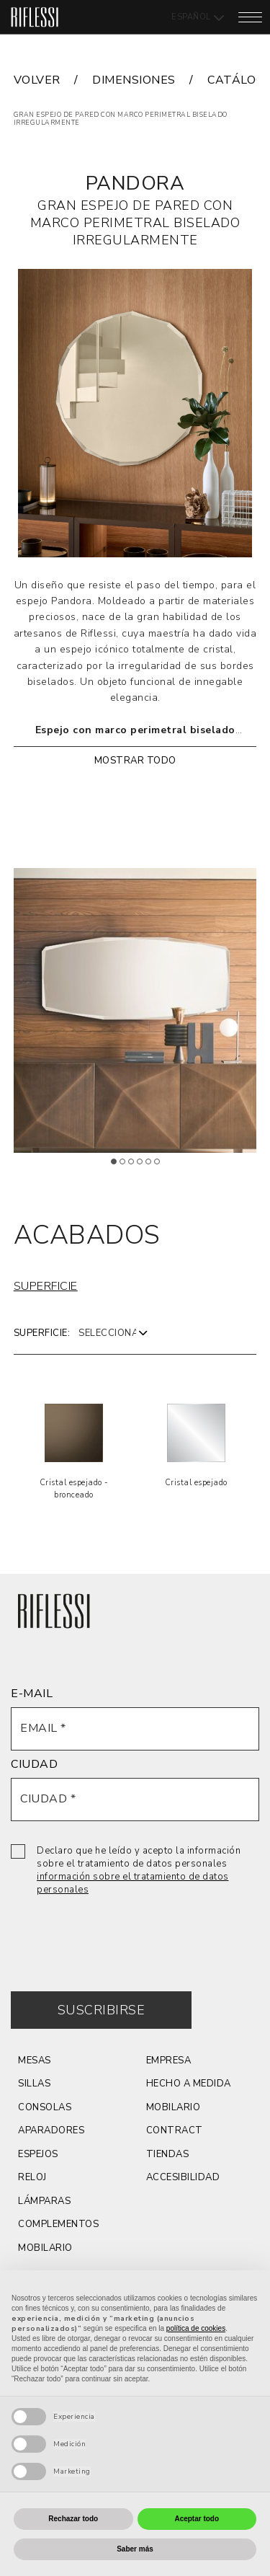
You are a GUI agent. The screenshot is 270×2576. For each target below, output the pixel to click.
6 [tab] (162, 1166)
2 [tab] (127, 1166)
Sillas (34, 2083)
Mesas (34, 2060)
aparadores (51, 2130)
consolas (44, 2107)
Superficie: (42, 1333)
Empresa (169, 2060)
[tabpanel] (135, 1010)
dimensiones (134, 80)
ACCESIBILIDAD (183, 2177)
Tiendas (167, 2154)
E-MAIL (32, 1693)
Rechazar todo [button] (73, 2519)
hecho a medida (188, 2083)
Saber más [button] (135, 2549)
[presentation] (120, 1933)
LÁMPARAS (44, 2201)
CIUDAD (34, 1764)
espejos (38, 2154)
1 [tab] (119, 1166)
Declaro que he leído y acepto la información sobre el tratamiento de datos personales (138, 1870)
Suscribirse (101, 2010)
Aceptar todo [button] (196, 2519)
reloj (32, 2177)
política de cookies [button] (195, 2328)
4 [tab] (145, 1166)
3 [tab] (136, 1166)
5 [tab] (153, 1166)
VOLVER (37, 80)
